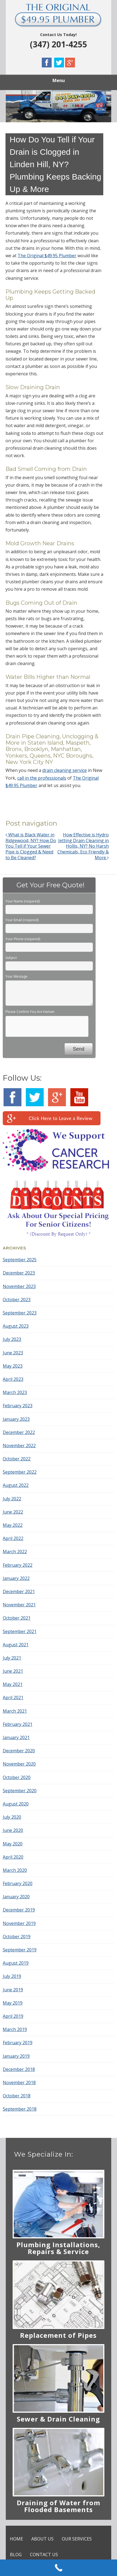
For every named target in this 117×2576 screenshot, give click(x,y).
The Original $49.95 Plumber (47, 256)
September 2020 (20, 1791)
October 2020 (16, 1777)
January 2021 (16, 1737)
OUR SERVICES (77, 2539)
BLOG (16, 2554)
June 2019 (13, 1990)
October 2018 (16, 2096)
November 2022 (19, 1445)
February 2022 (17, 1565)
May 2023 (13, 1366)
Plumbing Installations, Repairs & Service (58, 2248)
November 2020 (19, 1764)
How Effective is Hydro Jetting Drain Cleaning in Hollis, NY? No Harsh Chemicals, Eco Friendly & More (83, 846)
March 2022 (15, 1552)
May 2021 (13, 1684)
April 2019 (13, 2016)
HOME (16, 2539)
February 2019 (17, 2043)
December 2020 (19, 1751)
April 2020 (13, 1857)
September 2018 (20, 2109)
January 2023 (16, 1419)
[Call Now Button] (58, 2567)
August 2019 (16, 1963)
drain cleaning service (64, 770)
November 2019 (19, 1923)
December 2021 (19, 1591)
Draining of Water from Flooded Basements (58, 2506)
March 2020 (15, 1870)
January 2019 (16, 2056)
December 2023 (19, 1273)
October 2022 (16, 1459)
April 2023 (13, 1379)
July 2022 (12, 1499)
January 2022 (16, 1578)
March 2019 (15, 2029)
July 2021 (12, 1658)
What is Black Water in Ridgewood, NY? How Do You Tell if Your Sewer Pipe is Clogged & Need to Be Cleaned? (30, 846)
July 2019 (12, 1976)
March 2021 (15, 1711)
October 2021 (16, 1618)
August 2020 (16, 1804)
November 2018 (19, 2082)
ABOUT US (42, 2539)
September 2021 (20, 1631)
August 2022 (16, 1485)
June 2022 (13, 1512)
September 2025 (20, 1260)
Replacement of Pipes (58, 2335)
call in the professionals (41, 778)
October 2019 (16, 1937)
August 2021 (16, 1645)
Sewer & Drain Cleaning (58, 2418)
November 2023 (19, 1286)
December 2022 (19, 1432)
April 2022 (13, 1538)
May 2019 (13, 2003)
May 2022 (13, 1525)
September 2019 (20, 1950)
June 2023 (13, 1353)
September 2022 (20, 1472)
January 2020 (16, 1897)
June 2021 (13, 1671)
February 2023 (17, 1406)
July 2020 (12, 1817)
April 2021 (13, 1697)
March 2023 (15, 1392)
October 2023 (16, 1300)
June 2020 (13, 1830)
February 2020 (17, 1883)
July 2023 (12, 1339)
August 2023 (16, 1326)
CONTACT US (44, 2554)
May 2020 (13, 1844)
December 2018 (19, 2069)
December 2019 (19, 1910)
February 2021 (17, 1724)
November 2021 (19, 1605)
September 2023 (20, 1313)
